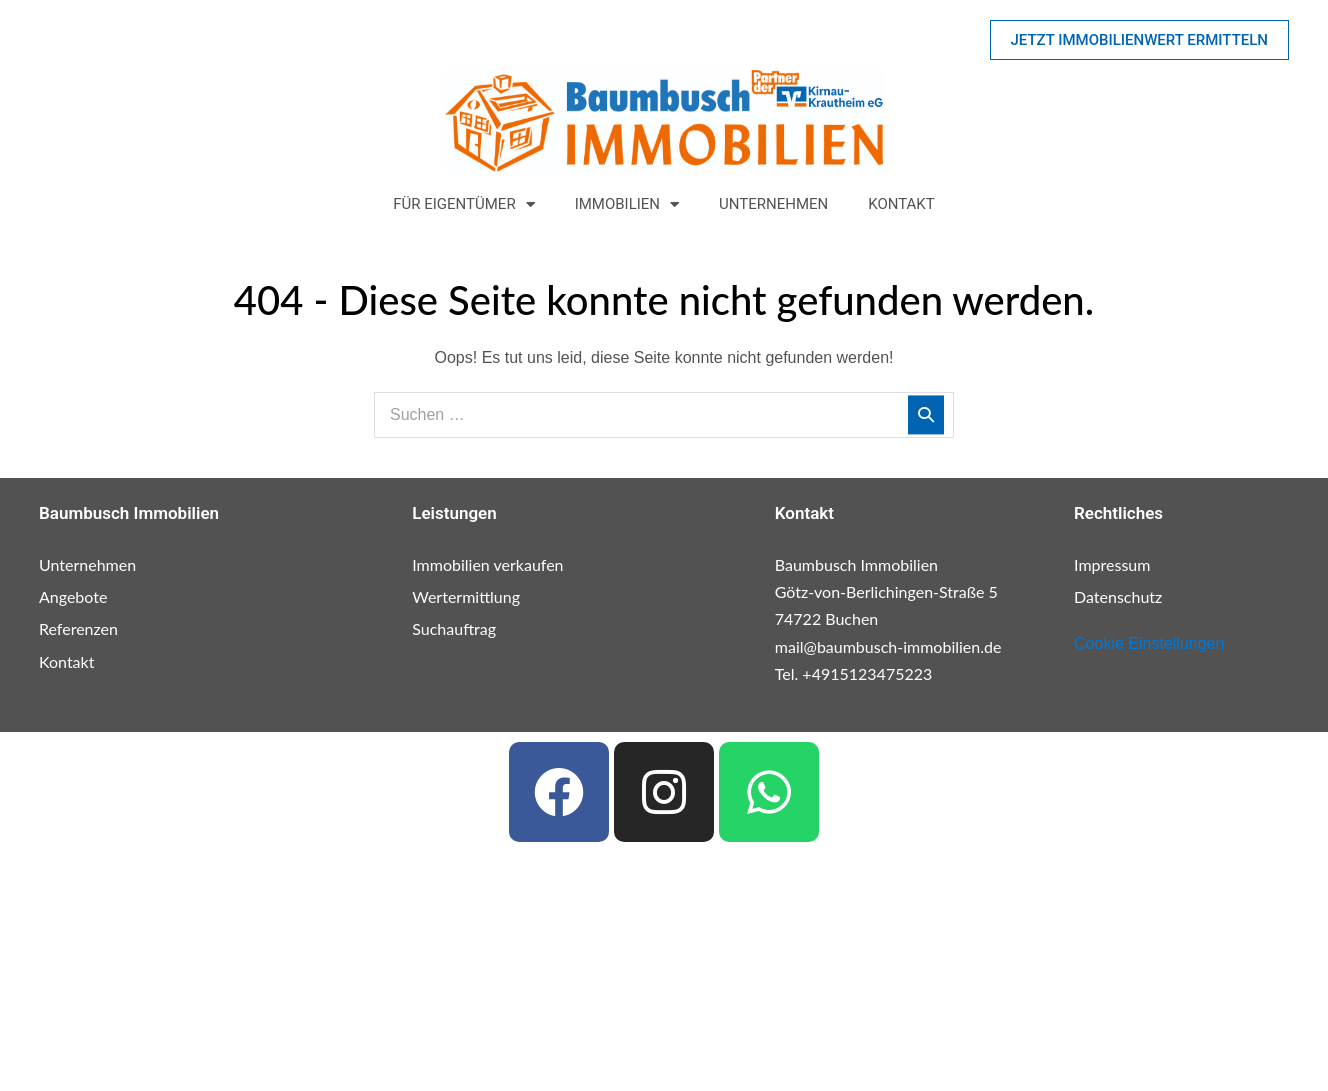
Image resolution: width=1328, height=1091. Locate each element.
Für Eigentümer (463, 204)
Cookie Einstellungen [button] (1149, 643)
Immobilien (627, 204)
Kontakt (901, 204)
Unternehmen (773, 204)
